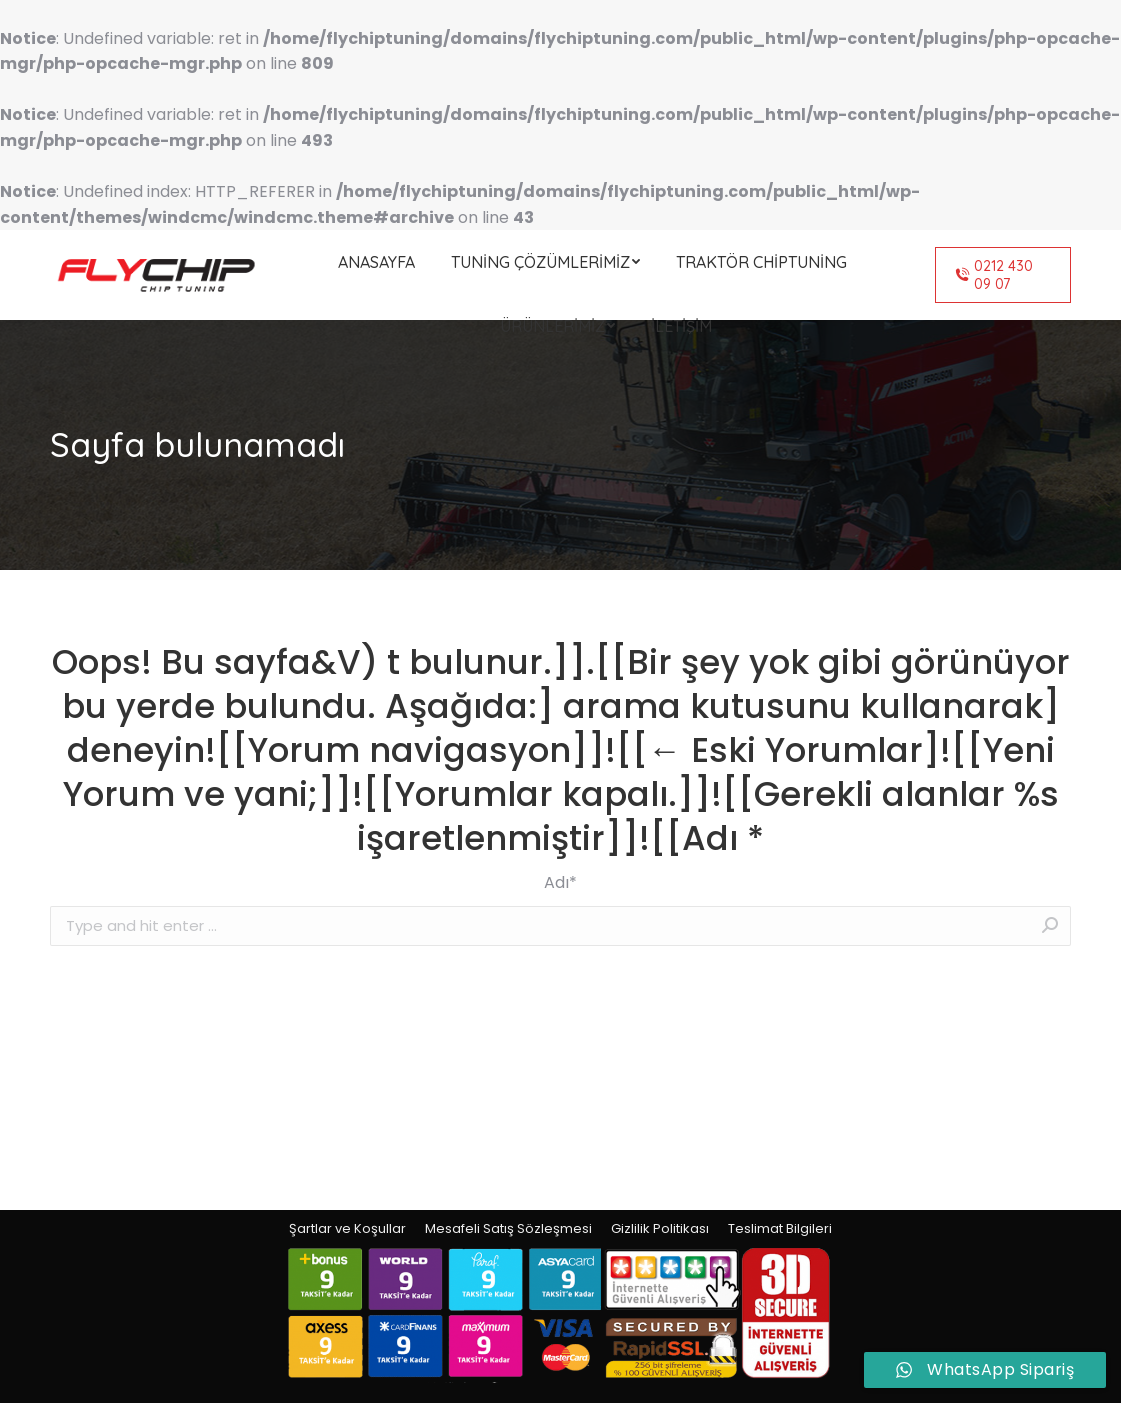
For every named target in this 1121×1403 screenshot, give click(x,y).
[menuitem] (376, 262)
